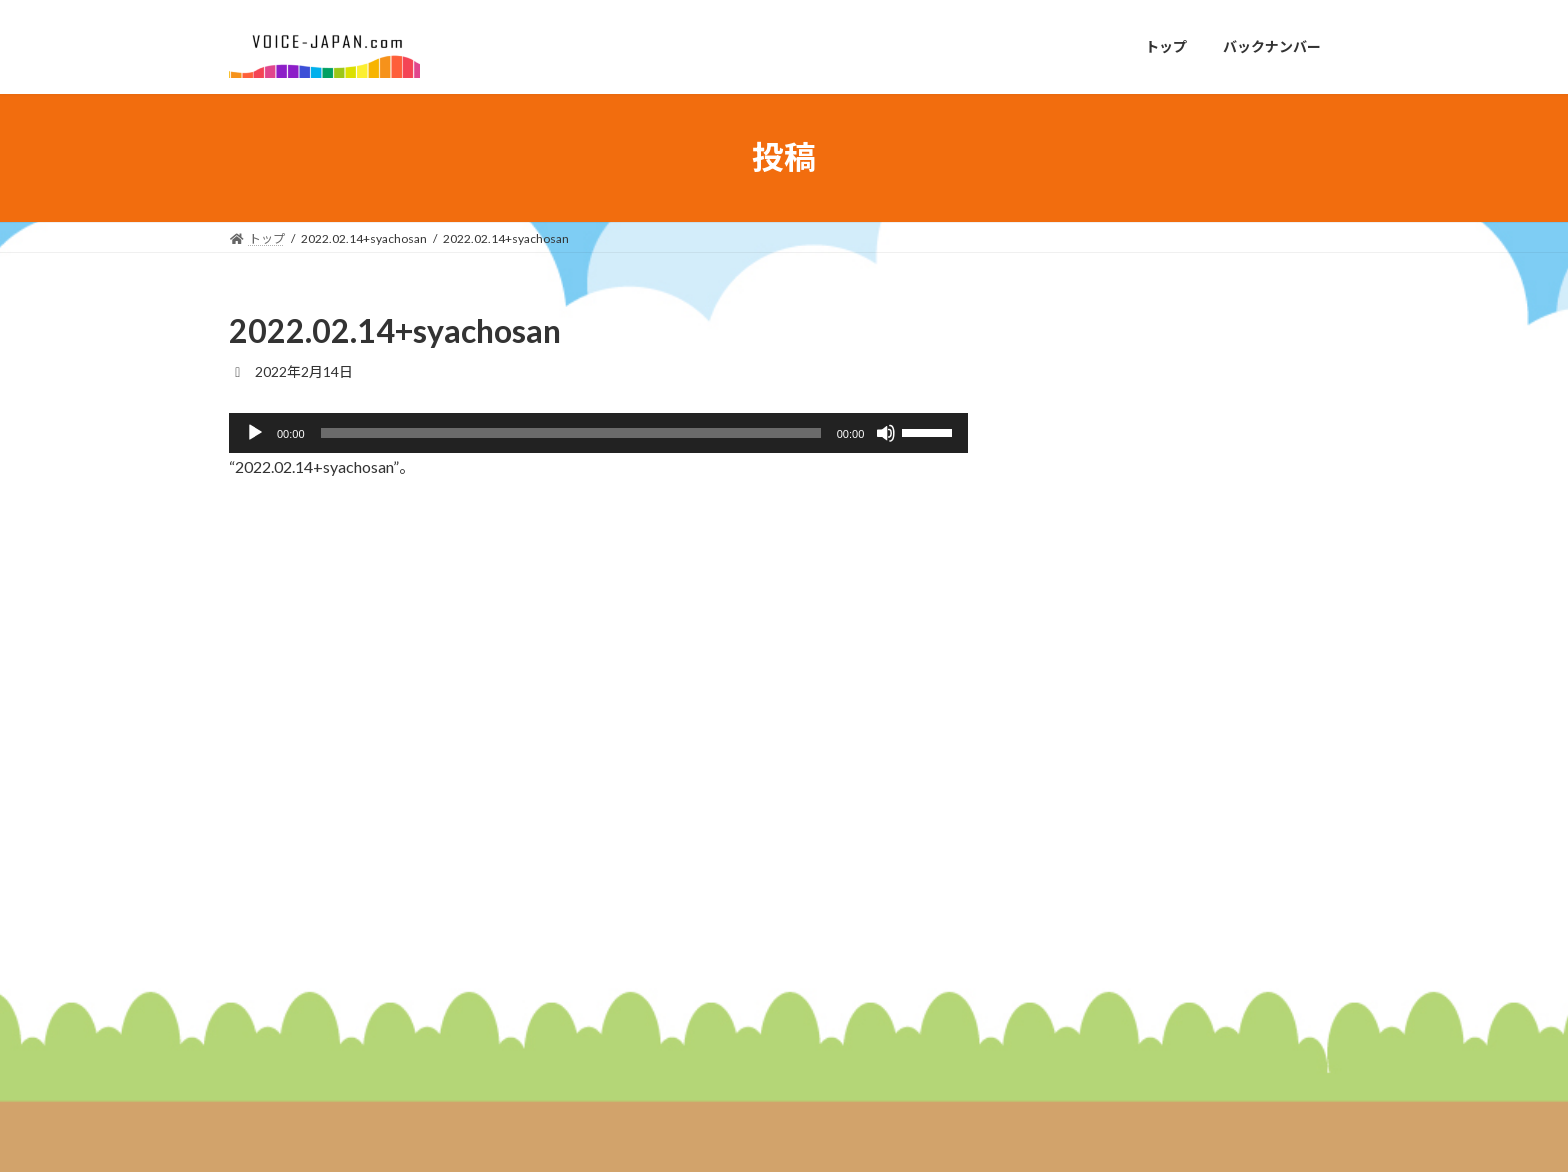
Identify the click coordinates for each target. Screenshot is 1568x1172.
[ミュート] (886, 433)
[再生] (255, 433)
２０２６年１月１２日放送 (1212, 485)
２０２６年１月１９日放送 (1212, 372)
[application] (598, 433)
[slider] (571, 433)
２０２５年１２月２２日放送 (1219, 711)
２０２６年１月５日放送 (1205, 598)
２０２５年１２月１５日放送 (1219, 824)
